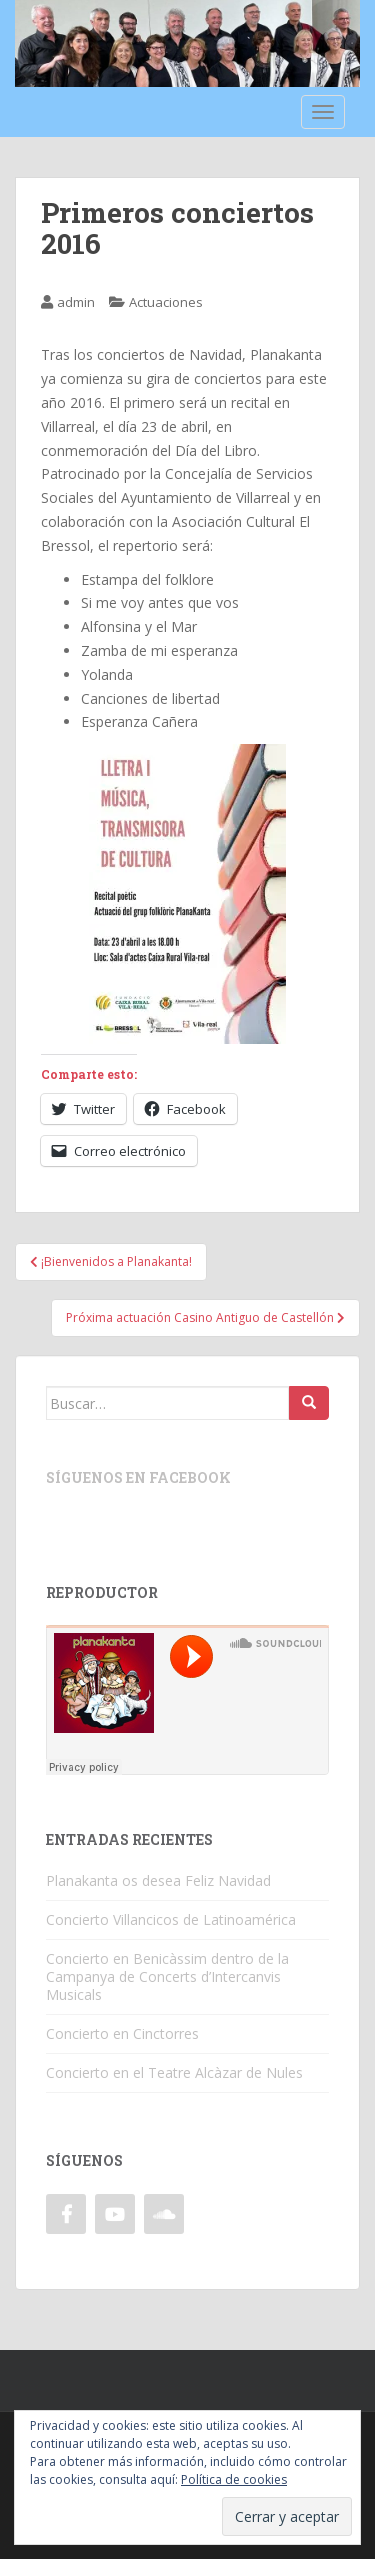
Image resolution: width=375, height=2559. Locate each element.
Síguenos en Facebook (138, 1477)
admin (76, 302)
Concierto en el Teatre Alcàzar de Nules (174, 2072)
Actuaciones (166, 302)
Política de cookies (234, 2479)
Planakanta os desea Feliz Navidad (158, 1880)
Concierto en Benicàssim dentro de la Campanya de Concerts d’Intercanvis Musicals (167, 1976)
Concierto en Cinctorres (122, 2033)
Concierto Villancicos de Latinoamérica (171, 1919)
